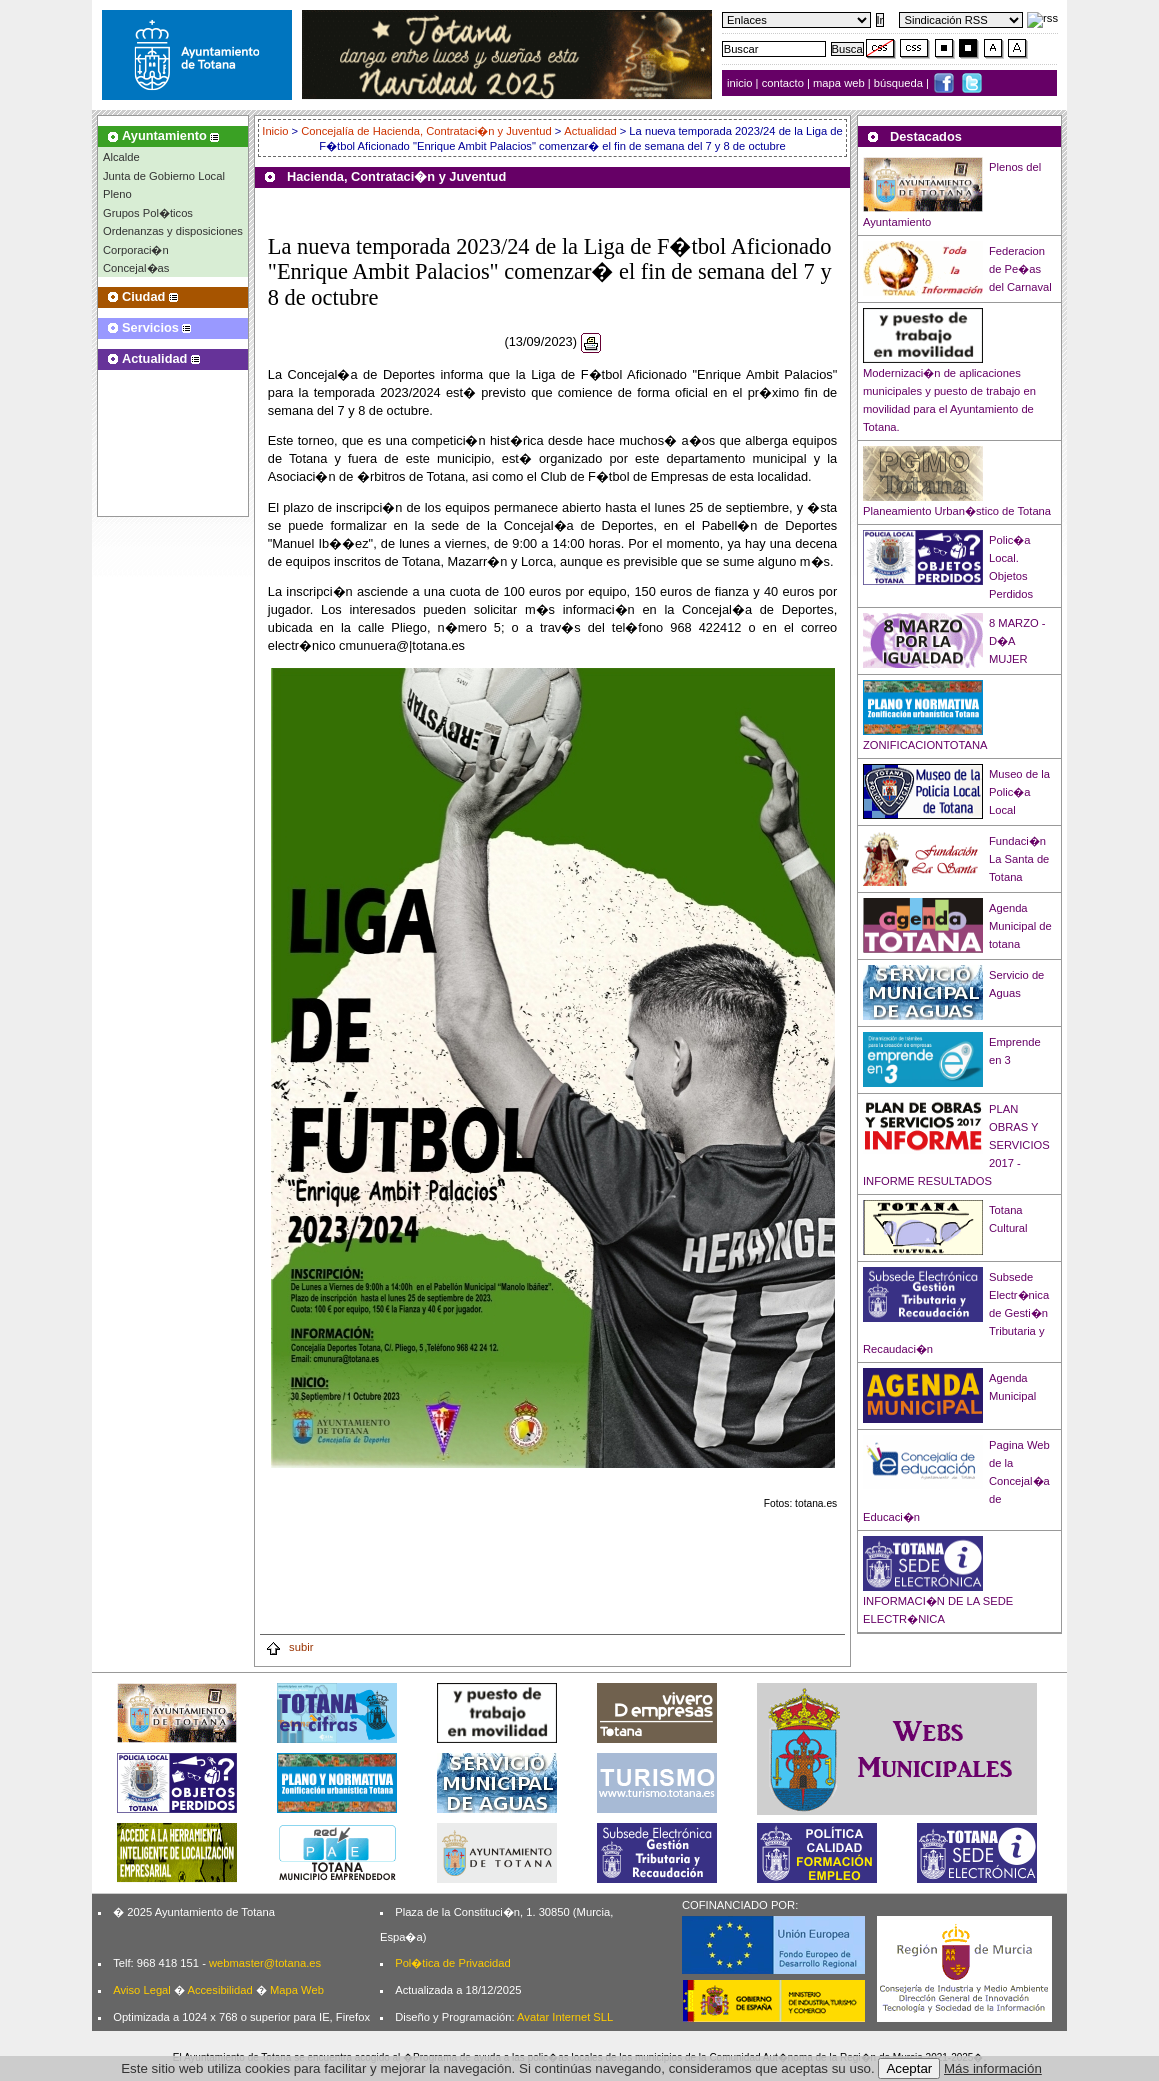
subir (289, 1647)
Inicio (276, 131)
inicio (741, 83)
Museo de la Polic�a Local (1019, 792)
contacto (783, 83)
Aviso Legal (142, 1990)
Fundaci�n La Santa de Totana (1019, 859)
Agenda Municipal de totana (1020, 926)
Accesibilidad (219, 1990)
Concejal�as (136, 268)
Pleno (117, 194)
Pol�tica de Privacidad (452, 1963)
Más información (993, 2068)
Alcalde (121, 157)
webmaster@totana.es (265, 1963)
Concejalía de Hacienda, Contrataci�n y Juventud (426, 131)
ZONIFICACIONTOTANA (925, 745)
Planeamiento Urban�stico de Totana (957, 511)
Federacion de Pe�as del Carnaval (1020, 269)
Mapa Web (297, 1990)
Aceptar (909, 2068)
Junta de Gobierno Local (164, 176)
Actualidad (590, 131)
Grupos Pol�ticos (148, 213)
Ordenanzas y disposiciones (173, 231)
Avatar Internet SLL (565, 2017)
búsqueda (900, 83)
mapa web (840, 83)
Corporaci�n (136, 250)
